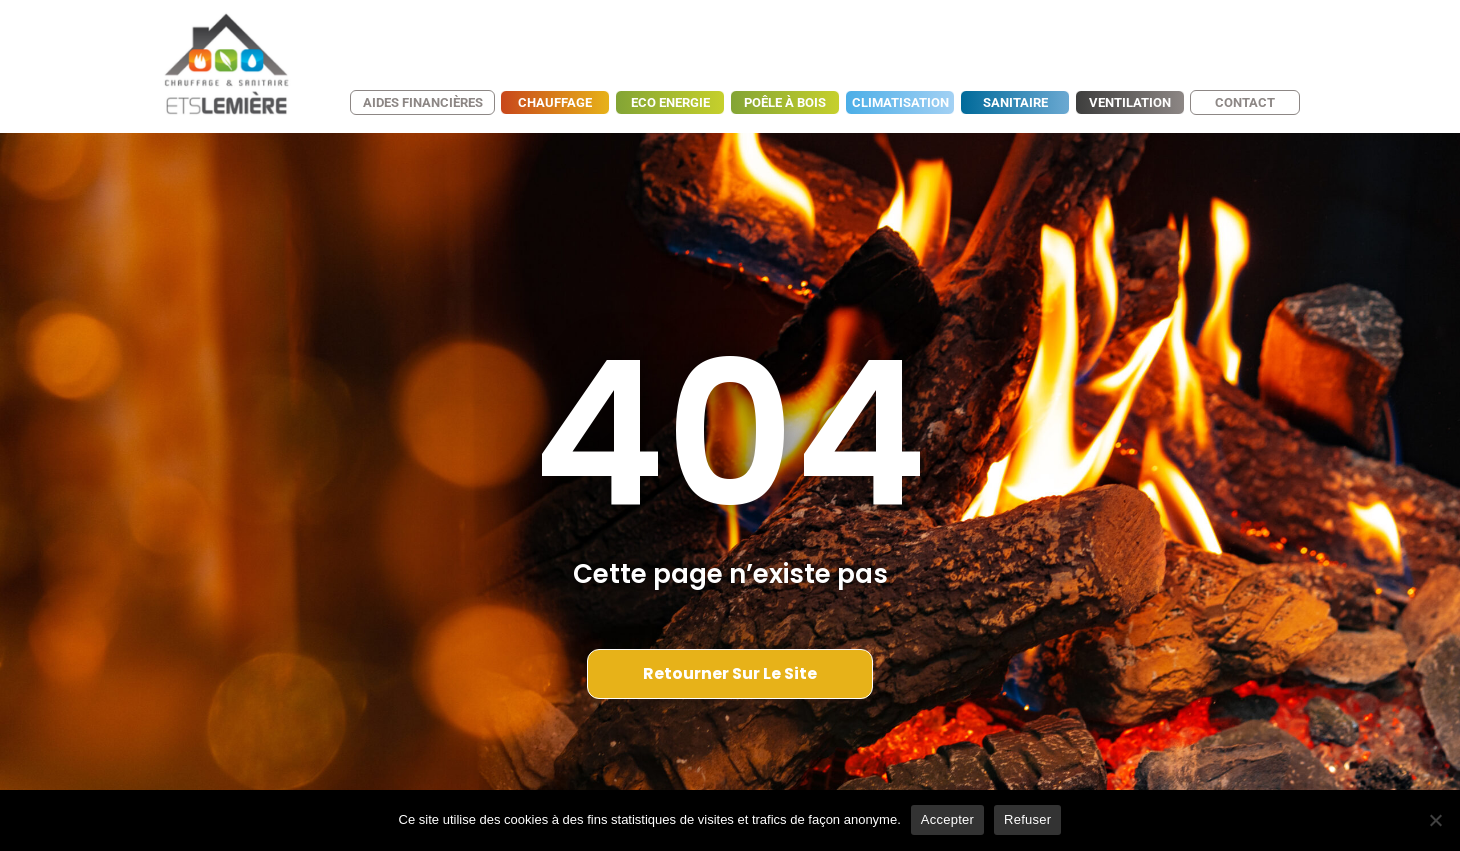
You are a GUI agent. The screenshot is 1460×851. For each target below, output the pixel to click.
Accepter (947, 819)
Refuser (1027, 819)
